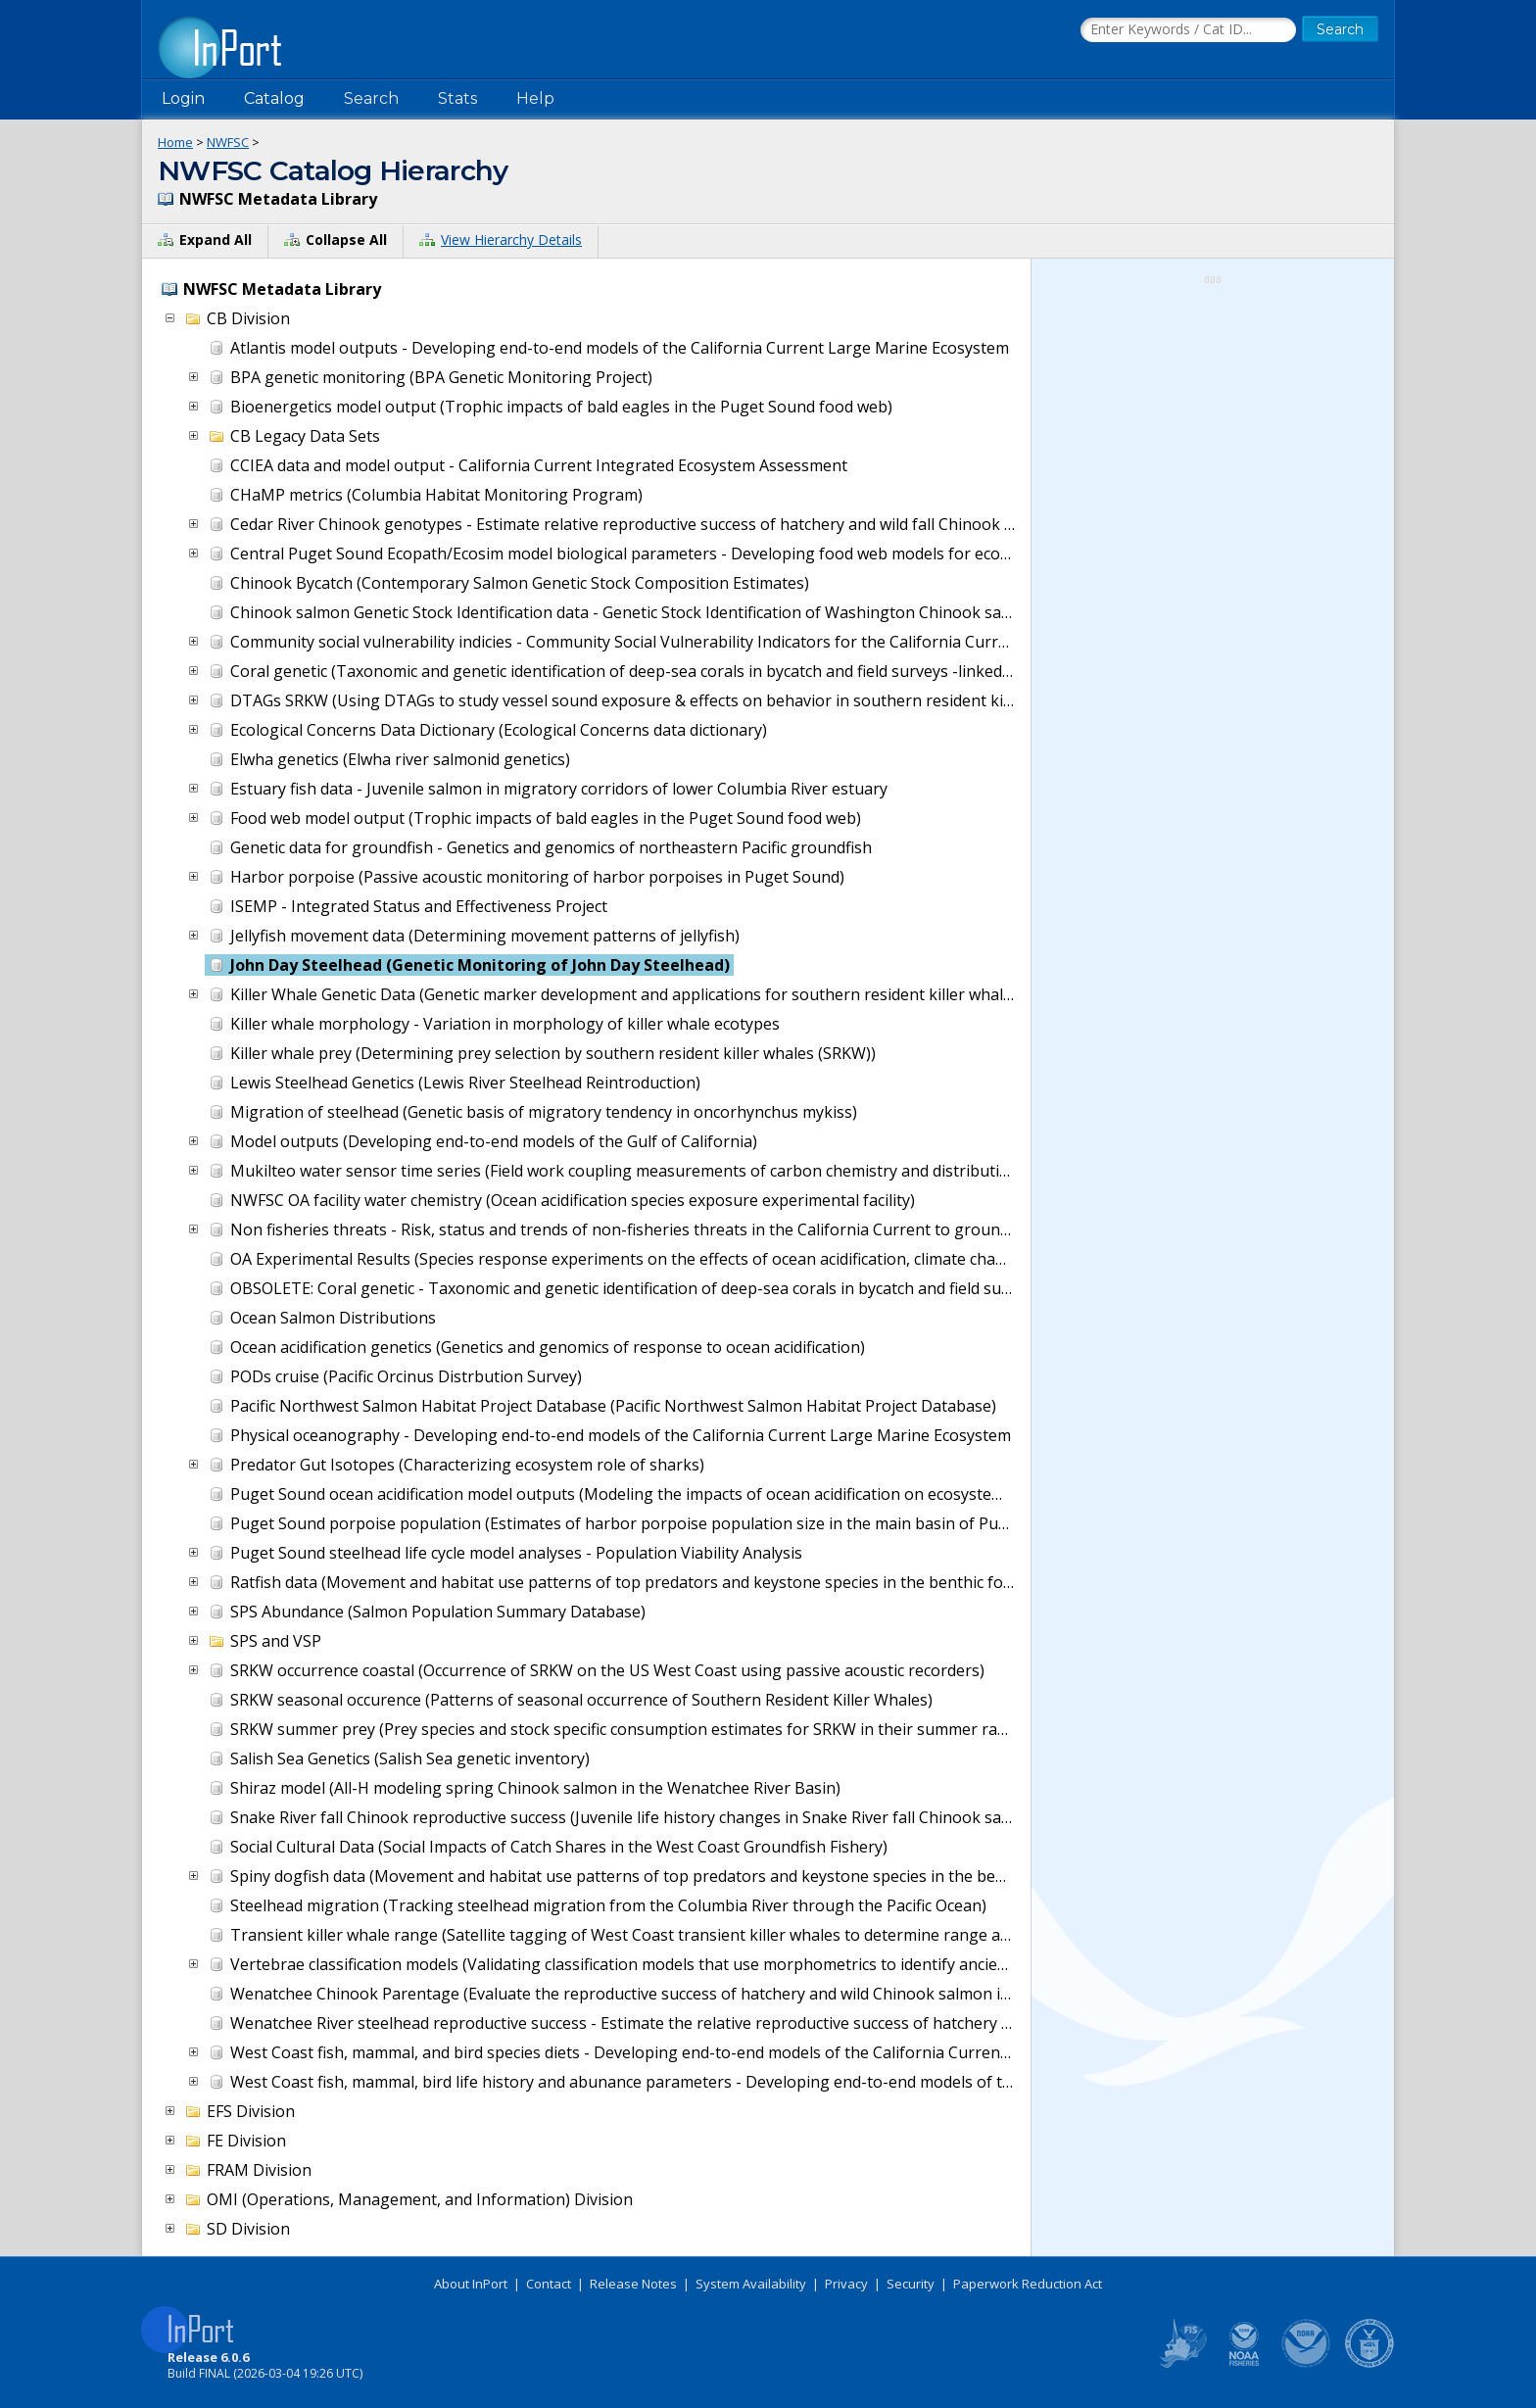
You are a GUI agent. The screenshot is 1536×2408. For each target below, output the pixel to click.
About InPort (470, 2283)
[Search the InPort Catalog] (1188, 30)
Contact (548, 2283)
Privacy (846, 2283)
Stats (457, 98)
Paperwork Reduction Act (1027, 2283)
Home (175, 142)
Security (911, 2283)
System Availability (751, 2283)
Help (535, 98)
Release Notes (633, 2283)
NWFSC (228, 142)
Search (371, 98)
